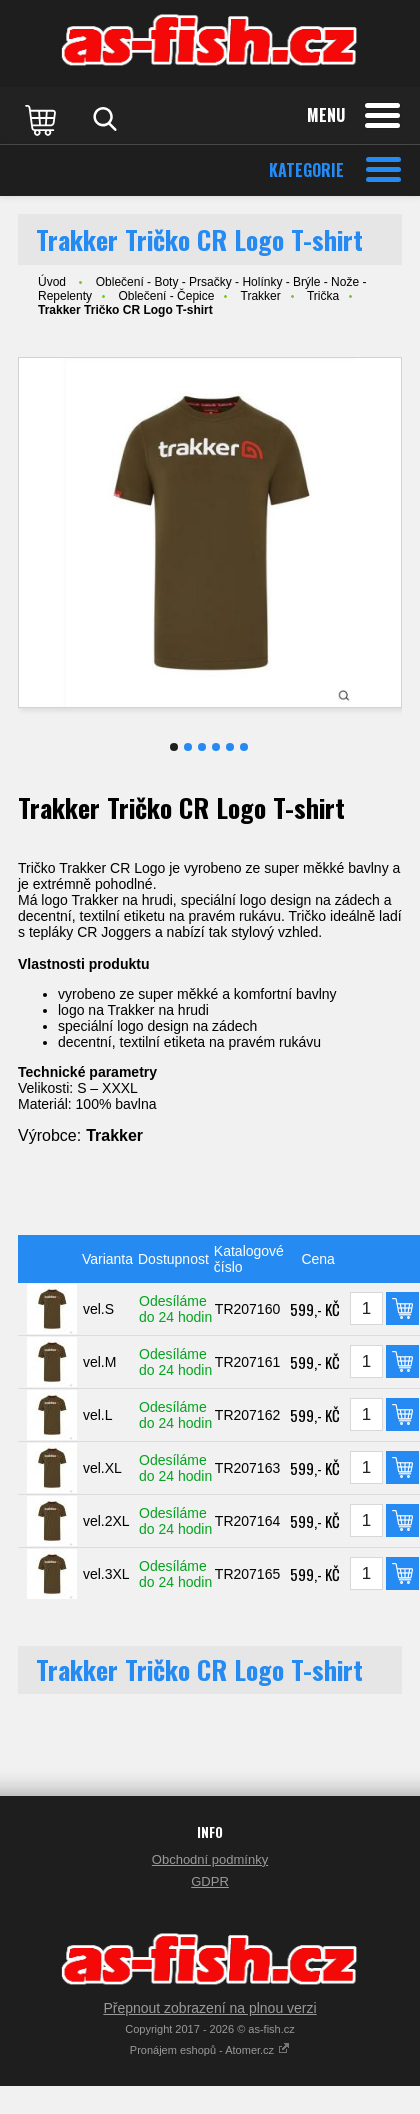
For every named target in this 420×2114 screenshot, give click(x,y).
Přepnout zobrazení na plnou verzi (209, 2008)
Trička (323, 296)
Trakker (261, 296)
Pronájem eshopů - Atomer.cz (210, 2050)
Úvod (52, 282)
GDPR (210, 1881)
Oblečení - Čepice (166, 296)
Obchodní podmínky (210, 1859)
